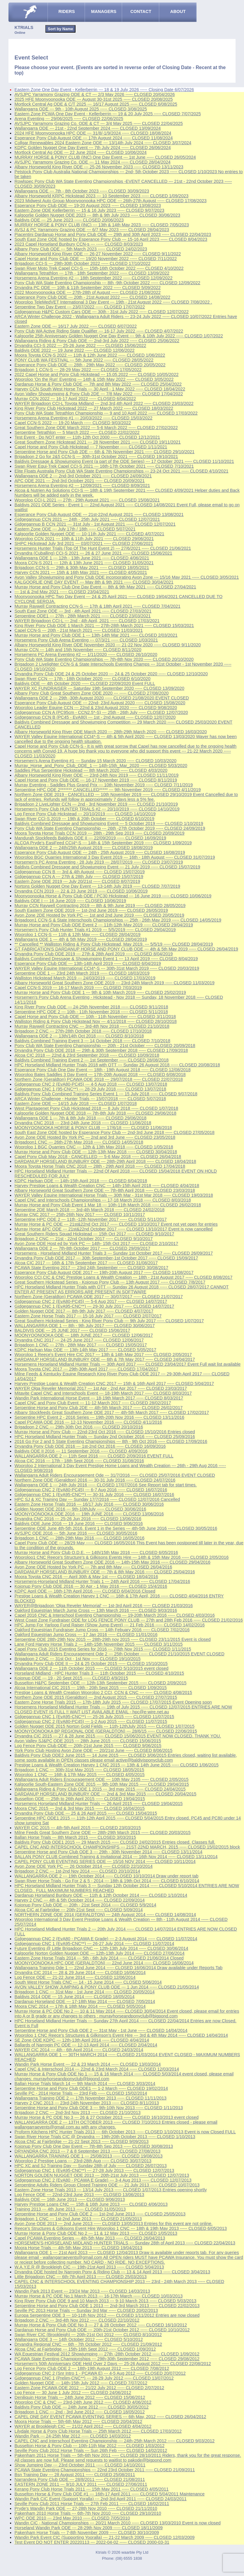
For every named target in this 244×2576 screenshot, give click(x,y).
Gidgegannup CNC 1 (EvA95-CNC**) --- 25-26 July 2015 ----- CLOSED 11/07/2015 (94, 1716)
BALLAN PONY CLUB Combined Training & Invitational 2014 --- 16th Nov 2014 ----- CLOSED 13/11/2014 (115, 1856)
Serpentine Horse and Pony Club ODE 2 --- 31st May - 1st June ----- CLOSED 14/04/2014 (101, 2030)
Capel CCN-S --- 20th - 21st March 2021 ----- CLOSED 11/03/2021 (78, 630)
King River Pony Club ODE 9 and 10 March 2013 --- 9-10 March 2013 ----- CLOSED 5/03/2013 (105, 2300)
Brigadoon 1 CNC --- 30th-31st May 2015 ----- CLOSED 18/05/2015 (79, 1769)
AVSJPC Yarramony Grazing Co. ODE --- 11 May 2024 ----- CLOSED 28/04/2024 (92, 162)
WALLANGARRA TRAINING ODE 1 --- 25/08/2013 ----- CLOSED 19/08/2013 (88, 2156)
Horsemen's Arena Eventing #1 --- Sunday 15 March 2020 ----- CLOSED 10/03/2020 (95, 760)
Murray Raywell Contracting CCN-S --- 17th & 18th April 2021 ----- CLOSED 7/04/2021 (97, 606)
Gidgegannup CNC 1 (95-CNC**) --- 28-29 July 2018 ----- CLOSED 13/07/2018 (90, 1089)
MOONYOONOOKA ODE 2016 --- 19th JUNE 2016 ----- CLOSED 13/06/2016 (89, 1513)
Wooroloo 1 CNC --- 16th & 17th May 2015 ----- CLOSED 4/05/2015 (79, 1774)
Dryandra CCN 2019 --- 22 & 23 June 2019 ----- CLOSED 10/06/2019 (81, 891)
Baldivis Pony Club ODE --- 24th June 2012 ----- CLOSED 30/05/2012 (81, 2407)
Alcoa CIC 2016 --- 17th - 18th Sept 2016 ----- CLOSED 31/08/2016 (79, 1460)
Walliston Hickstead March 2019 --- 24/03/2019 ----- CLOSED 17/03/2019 (85, 978)
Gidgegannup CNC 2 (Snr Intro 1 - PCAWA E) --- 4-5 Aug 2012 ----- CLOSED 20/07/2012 (100, 2373)
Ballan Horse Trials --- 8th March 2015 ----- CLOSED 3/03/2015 (75, 1837)
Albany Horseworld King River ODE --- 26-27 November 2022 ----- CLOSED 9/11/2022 (97, 253)
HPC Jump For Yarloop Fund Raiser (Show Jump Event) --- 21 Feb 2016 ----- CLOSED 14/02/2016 (109, 1624)
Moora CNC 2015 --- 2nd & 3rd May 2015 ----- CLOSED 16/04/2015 (79, 1808)
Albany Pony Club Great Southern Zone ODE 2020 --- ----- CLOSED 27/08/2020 (91, 693)
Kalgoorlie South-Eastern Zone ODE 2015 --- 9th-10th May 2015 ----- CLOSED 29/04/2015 (101, 1784)
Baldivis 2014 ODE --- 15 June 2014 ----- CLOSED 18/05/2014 (74, 1996)
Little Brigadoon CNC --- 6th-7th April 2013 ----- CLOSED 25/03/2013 (80, 2276)
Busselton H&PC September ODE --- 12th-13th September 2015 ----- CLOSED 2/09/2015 (100, 1682)
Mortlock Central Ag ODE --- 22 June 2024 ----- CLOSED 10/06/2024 (80, 152)
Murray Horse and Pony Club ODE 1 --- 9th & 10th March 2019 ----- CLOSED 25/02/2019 (100, 992)
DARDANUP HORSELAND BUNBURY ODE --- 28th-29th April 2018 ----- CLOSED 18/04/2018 (105, 1161)
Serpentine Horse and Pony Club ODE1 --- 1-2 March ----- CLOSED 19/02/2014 (91, 2088)
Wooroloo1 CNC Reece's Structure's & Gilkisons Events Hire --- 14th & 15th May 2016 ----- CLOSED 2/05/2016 (121, 1557)
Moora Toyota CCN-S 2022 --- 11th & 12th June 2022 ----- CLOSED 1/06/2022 (89, 355)
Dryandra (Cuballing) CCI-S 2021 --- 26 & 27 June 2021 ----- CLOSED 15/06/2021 (93, 553)
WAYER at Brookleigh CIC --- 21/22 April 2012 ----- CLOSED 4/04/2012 (83, 2426)
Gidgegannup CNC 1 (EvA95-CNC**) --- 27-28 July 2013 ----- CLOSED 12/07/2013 (94, 2170)
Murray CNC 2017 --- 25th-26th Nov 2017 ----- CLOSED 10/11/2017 (79, 1214)
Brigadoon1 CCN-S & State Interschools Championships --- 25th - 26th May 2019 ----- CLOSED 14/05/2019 (117, 920)
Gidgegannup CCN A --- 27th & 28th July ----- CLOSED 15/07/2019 (78, 876)
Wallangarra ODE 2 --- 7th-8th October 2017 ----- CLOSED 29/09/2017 (82, 1248)
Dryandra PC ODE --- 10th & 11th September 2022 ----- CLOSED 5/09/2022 (87, 287)
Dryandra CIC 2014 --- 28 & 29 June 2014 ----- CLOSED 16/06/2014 (80, 1972)
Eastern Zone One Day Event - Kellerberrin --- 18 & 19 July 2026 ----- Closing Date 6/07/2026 (104, 89)
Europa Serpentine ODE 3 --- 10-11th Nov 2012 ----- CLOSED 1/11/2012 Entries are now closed (107, 2315)
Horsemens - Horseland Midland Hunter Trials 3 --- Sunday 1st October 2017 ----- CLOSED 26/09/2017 (113, 1253)
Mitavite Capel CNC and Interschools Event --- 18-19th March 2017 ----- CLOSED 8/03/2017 (103, 1393)
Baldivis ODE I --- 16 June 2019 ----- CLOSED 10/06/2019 (70, 900)
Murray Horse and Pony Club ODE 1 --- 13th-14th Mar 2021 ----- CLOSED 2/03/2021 (96, 635)
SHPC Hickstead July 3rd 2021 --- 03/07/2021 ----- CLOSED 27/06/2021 (83, 543)
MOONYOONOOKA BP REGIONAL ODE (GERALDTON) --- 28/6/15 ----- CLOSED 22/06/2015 (105, 1731)
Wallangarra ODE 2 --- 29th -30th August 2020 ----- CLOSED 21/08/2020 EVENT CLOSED (101, 698)
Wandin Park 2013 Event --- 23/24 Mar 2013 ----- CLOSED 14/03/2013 (82, 2291)
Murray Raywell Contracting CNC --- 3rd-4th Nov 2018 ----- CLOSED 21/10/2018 (91, 1026)
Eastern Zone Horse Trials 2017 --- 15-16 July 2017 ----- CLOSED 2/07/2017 (88, 1315)
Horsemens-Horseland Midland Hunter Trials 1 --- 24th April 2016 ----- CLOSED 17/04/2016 (102, 1581)
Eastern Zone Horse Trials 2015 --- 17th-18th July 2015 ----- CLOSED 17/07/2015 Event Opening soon (113, 1702)
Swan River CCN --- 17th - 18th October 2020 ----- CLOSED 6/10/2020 (82, 678)
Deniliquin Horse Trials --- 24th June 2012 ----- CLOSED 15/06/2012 (79, 2397)
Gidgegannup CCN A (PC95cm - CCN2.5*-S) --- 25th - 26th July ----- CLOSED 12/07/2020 (101, 712)
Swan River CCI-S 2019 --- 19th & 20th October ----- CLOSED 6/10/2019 (84, 818)
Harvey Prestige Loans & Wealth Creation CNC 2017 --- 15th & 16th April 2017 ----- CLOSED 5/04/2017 (114, 1383)
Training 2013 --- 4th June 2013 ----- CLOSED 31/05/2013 (70, 2209)
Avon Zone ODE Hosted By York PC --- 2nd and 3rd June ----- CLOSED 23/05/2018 (94, 1137)
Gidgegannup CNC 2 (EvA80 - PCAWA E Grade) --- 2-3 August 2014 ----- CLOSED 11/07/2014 (105, 1938)
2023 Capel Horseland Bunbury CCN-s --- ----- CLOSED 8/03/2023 (78, 244)
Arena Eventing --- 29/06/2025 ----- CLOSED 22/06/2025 (68, 118)
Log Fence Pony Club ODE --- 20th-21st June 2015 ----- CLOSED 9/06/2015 (87, 1745)
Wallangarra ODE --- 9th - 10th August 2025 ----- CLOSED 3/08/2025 (80, 109)
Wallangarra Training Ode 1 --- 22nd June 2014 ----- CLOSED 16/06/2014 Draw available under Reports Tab (118, 1967)
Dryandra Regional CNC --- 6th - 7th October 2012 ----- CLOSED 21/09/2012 (88, 2344)
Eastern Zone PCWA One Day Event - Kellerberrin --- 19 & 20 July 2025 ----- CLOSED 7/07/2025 (107, 113)
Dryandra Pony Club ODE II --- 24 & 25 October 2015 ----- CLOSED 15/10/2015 (91, 1663)
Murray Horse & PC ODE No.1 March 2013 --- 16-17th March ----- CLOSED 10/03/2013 (98, 2296)
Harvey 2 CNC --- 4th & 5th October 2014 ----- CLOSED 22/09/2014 (79, 1900)
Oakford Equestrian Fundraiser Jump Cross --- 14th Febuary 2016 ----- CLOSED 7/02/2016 (102, 1629)
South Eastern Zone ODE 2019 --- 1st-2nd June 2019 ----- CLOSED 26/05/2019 (91, 910)
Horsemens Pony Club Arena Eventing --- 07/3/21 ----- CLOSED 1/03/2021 (86, 640)
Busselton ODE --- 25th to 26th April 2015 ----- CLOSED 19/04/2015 (79, 1798)
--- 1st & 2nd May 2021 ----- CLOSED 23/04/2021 (61, 591)
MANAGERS (103, 11)
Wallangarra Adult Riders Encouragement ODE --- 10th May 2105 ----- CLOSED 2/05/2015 (101, 1779)
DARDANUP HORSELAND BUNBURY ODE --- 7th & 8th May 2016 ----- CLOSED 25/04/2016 (104, 1571)
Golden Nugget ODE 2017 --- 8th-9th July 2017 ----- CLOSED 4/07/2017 (83, 1311)
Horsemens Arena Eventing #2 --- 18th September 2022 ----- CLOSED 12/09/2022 (93, 277)
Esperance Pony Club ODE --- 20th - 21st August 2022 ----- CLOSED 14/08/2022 (92, 297)
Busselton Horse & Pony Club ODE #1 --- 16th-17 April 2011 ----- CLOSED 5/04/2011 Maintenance (109, 2494)
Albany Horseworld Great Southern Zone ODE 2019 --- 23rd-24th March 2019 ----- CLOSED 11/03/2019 (114, 982)
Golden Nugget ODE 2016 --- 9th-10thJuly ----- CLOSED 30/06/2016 (80, 1509)
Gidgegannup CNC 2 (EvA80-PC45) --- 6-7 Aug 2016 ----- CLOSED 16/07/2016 (90, 1489)
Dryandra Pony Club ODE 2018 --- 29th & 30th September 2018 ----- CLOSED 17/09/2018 (101, 1050)
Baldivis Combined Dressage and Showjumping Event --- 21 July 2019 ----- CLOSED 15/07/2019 (107, 867)
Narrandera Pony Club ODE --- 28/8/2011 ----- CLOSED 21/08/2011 (79, 2479)
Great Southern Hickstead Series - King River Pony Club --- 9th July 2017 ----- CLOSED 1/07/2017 (109, 1320)
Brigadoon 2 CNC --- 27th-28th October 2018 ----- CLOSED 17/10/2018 (83, 1031)
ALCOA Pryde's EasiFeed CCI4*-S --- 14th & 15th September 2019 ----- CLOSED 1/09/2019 (103, 842)
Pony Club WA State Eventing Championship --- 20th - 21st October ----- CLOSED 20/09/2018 (104, 1045)
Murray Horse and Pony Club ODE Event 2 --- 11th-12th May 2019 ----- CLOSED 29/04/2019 (103, 924)
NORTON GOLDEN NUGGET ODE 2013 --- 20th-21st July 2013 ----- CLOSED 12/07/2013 (101, 2175)
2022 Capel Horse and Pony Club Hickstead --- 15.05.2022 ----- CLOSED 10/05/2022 (96, 374)
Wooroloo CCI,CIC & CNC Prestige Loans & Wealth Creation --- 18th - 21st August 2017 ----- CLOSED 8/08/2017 (123, 1277)
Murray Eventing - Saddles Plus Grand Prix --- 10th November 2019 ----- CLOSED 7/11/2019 (103, 784)
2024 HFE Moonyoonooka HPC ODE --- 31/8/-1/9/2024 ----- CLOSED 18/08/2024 (92, 133)
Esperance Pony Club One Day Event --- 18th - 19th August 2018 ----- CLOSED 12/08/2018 (102, 1069)
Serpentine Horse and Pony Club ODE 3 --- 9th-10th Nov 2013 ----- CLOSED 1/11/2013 (98, 2107)
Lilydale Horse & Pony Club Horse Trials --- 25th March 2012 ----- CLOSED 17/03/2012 (97, 2431)
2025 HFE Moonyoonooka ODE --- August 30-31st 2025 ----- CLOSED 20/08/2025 (93, 99)
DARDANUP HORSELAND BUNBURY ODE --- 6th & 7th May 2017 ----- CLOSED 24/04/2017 (104, 1359)
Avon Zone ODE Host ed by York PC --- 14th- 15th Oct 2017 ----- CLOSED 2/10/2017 (96, 1243)
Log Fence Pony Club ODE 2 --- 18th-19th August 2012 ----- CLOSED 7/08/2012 (91, 2368)
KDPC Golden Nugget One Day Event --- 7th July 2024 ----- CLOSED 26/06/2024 (92, 147)
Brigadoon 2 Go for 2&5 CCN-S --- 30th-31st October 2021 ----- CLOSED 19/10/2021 (96, 456)
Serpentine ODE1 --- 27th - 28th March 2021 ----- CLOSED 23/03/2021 (82, 615)
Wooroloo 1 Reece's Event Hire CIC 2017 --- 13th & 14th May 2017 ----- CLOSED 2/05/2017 (103, 1354)
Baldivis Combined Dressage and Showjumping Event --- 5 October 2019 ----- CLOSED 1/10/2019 (108, 823)
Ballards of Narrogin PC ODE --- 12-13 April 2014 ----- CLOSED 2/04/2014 (85, 2045)
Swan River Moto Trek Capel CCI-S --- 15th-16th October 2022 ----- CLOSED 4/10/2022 (99, 268)
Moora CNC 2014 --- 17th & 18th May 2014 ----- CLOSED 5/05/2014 (80, 2006)
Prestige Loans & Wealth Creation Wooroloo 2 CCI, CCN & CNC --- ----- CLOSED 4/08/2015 (103, 1692)
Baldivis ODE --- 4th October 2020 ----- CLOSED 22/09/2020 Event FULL (84, 683)
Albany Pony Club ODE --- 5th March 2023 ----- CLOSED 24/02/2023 (80, 249)
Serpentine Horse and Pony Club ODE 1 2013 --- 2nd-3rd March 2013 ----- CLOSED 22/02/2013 (107, 2305)
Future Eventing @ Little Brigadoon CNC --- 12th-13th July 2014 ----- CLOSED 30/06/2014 (101, 1948)
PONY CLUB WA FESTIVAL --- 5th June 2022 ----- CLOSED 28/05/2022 (83, 360)
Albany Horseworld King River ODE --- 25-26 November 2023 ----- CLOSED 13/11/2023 (98, 166)
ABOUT (178, 11)
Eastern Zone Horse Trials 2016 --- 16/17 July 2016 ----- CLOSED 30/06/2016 (89, 1504)
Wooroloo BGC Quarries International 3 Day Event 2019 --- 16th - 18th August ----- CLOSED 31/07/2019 (114, 857)
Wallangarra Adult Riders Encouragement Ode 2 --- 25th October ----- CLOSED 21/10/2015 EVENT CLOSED (119, 1653)
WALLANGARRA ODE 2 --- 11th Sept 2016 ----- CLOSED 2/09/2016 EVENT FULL (93, 1456)
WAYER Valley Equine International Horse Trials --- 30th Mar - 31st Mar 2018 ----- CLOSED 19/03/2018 (113, 1195)
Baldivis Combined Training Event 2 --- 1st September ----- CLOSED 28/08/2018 (91, 1060)
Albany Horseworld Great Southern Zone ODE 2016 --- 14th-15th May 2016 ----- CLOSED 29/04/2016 (112, 1562)
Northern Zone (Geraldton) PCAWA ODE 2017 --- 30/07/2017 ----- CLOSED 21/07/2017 (98, 1296)
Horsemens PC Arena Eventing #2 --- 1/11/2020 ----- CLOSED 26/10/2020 (85, 654)
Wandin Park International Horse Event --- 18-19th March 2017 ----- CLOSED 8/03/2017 (98, 1398)
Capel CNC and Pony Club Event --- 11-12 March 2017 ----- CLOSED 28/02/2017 (92, 1402)
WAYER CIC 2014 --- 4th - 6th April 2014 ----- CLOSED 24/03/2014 (78, 2049)
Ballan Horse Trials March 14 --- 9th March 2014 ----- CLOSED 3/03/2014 (84, 2083)
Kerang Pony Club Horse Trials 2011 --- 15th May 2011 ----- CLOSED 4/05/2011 (91, 2489)
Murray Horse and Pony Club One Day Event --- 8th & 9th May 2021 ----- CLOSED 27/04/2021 (105, 586)
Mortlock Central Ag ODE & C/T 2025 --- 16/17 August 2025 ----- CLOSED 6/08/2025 (95, 104)
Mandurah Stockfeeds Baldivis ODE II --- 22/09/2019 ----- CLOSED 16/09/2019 (90, 838)
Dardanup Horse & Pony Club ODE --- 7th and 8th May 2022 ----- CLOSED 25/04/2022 (98, 384)
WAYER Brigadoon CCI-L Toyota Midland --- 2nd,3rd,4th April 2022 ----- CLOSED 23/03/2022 (104, 403)
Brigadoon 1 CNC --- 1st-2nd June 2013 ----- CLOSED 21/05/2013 (78, 2218)
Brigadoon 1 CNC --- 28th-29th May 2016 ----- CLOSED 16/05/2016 (79, 1538)
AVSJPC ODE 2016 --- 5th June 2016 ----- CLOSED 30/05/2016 (75, 1533)
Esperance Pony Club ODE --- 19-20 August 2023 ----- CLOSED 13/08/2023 (87, 205)
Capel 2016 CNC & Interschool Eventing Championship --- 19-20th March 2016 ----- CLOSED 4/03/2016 (114, 1615)
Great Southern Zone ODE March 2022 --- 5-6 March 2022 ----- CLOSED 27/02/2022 (96, 427)
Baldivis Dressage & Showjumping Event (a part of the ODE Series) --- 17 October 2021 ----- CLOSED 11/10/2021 (124, 461)
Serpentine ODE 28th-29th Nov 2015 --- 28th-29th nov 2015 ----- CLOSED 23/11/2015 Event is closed (112, 1639)
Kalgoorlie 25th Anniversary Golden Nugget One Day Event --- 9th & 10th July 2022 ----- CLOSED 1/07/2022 (118, 335)
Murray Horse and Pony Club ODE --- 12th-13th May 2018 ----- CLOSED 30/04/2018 (95, 1151)
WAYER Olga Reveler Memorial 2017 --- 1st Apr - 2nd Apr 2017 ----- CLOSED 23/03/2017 (100, 1388)
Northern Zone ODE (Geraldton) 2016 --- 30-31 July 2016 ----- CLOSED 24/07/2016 (94, 1480)
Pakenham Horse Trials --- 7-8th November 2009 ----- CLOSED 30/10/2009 (86, 2532)
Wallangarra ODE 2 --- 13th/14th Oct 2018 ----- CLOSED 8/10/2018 (79, 1035)
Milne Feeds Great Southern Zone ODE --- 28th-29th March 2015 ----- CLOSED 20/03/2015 (102, 1832)
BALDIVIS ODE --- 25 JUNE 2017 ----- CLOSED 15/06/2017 (72, 1330)
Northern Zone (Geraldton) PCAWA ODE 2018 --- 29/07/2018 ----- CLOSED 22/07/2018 (98, 1079)
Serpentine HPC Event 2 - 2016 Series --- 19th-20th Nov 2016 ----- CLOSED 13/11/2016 (99, 1417)
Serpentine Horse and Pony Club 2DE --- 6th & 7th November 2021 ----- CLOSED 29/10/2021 (104, 451)
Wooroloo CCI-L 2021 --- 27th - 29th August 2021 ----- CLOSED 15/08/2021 (87, 500)
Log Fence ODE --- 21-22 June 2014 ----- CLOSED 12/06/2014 (75, 1977)
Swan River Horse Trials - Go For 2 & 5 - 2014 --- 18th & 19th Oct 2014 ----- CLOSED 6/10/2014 (106, 1880)
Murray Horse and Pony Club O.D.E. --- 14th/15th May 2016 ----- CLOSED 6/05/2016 (96, 1552)
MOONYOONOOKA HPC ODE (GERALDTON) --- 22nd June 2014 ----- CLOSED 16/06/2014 (104, 1962)
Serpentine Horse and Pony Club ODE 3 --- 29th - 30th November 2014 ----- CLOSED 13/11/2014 (108, 1851)
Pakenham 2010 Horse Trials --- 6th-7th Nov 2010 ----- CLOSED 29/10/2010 (87, 2513)
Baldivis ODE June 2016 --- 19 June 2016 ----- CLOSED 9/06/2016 (78, 1523)
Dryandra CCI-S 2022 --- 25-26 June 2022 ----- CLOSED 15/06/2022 (80, 345)
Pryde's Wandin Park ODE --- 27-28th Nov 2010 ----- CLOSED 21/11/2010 (85, 2508)
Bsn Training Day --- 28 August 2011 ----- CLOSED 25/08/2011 (74, 2474)
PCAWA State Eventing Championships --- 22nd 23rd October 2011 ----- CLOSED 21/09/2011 (104, 2469)
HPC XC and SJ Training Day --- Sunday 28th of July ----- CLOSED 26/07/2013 (90, 2165)
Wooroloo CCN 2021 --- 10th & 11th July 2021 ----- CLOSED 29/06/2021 (84, 538)
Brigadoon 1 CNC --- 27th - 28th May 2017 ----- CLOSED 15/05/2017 (80, 1344)
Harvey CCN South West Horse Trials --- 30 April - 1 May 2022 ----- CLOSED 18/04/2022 (99, 389)
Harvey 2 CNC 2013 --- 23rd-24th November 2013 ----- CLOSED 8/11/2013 (86, 2102)
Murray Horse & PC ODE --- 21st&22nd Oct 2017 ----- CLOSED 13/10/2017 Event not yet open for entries (116, 1224)
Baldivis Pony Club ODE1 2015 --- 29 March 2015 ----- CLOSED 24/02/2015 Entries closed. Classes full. (114, 1842)
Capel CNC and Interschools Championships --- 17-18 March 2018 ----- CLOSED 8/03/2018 (102, 1200)
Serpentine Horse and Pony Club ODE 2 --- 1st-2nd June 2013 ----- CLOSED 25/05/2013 (99, 2213)
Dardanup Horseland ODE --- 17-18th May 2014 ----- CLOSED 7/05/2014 (84, 2001)
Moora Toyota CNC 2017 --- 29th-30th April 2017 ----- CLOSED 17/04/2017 (86, 1369)
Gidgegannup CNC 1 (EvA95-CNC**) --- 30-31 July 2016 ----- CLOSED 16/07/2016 (94, 1494)
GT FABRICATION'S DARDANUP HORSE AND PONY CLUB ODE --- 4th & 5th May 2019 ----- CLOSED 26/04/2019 (126, 949)
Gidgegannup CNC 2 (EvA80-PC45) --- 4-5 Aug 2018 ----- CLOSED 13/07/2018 (90, 1084)
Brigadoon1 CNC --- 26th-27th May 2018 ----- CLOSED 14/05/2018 (78, 1142)
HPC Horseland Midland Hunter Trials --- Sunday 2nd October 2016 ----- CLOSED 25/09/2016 (104, 1436)
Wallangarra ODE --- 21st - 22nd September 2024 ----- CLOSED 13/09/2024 (87, 128)
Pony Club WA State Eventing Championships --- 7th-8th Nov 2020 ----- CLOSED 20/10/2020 (104, 659)
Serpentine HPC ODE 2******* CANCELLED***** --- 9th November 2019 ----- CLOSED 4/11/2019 (107, 789)
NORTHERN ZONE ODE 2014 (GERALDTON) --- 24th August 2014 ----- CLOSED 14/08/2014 (105, 1914)
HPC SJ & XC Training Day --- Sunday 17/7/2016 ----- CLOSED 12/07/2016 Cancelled (97, 1499)
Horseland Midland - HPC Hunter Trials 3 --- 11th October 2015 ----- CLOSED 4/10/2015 (99, 1673)
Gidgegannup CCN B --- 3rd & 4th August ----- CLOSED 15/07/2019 (79, 871)
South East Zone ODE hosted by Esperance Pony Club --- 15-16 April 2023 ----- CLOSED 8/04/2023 (110, 239)
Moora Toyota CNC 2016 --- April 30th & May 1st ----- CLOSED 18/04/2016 (86, 1576)
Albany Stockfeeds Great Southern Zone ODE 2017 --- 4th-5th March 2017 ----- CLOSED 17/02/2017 (111, 1412)
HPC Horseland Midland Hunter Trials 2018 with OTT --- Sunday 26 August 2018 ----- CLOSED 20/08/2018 (117, 1064)
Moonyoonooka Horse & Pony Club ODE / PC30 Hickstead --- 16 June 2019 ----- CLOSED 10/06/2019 (112, 895)
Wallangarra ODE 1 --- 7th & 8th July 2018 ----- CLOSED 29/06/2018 (80, 1118)
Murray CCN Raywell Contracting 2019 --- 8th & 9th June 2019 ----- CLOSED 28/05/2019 (99, 905)
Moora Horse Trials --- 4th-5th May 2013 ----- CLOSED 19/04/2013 (78, 2247)
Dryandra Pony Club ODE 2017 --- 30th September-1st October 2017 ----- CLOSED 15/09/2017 (106, 1258)
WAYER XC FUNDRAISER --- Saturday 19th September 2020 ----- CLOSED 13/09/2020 (99, 688)
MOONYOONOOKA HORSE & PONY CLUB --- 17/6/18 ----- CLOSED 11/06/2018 (93, 1127)
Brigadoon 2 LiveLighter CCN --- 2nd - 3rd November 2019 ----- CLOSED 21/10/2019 (96, 804)
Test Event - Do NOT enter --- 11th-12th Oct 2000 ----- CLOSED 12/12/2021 (87, 437)
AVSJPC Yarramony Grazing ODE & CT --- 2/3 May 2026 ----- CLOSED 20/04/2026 (94, 94)
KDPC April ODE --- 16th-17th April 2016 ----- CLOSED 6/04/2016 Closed (84, 1591)
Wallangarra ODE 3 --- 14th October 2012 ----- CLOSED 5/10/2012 (78, 2339)
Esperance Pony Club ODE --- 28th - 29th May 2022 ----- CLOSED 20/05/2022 (89, 364)
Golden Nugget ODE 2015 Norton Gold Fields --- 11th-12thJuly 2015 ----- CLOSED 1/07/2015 (104, 1726)
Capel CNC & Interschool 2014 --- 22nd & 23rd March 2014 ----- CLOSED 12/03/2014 (96, 2069)
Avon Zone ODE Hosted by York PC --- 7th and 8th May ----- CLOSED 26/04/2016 (93, 1567)
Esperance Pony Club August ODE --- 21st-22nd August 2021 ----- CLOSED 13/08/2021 (99, 514)
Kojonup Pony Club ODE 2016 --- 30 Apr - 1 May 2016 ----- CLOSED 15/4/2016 (90, 1586)
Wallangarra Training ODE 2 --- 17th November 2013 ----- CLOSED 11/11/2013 (90, 2098)
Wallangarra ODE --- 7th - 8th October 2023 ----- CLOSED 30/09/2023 (81, 191)
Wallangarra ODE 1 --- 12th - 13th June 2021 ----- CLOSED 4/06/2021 (81, 558)
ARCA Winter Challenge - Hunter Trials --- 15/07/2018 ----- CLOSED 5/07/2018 (90, 1098)
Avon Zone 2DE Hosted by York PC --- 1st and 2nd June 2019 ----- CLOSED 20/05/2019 (99, 915)
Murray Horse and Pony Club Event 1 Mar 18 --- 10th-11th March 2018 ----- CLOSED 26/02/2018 (107, 1204)
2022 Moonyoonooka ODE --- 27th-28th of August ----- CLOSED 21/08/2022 (87, 292)
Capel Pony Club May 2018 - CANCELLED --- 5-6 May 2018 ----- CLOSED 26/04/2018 (97, 1156)
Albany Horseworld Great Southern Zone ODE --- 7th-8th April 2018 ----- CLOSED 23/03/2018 (104, 1190)
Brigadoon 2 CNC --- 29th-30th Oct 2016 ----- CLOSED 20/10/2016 (78, 1427)
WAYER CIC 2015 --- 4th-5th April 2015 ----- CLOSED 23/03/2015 (77, 1827)
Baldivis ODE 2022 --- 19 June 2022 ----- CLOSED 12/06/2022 (74, 350)
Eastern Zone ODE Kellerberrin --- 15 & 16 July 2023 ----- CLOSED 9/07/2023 (89, 210)
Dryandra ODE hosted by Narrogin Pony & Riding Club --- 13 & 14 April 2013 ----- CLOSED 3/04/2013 (112, 2271)
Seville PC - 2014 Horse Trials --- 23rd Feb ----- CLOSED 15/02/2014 (80, 2093)
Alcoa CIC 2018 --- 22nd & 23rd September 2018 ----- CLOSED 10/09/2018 (86, 1055)
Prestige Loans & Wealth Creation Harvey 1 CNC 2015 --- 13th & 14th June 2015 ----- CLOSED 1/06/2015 (116, 1764)
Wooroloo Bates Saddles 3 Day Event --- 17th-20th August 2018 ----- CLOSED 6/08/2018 (100, 1074)
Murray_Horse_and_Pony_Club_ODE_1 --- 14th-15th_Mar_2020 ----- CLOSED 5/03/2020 (100, 765)
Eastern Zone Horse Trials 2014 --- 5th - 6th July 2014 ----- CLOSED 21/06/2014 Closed (99, 1958)
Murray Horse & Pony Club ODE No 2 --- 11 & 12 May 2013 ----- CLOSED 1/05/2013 (95, 2233)
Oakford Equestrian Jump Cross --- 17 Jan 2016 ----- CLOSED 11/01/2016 (86, 1634)
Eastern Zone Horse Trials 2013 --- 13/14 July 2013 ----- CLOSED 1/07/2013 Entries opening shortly (110, 2189)
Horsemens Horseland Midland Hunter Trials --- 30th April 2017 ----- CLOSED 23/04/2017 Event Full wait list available (127, 1364)
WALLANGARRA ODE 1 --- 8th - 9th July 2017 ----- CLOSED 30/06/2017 (84, 1325)
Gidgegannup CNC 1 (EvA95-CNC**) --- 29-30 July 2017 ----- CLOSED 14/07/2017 (94, 1306)
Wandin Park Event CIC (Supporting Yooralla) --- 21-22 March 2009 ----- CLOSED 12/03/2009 (104, 2537)
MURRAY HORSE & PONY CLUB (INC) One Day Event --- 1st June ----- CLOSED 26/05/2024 (105, 157)
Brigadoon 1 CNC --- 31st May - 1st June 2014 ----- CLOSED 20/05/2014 (84, 1991)
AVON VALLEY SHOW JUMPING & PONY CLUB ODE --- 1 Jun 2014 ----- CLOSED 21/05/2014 (106, 1987)
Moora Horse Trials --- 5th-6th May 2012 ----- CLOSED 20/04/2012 (78, 2421)
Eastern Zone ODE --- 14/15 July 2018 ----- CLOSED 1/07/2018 (75, 1103)
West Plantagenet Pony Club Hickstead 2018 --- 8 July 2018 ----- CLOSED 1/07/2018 (96, 1108)
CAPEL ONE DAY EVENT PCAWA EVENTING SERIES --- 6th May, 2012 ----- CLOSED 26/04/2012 (110, 2416)
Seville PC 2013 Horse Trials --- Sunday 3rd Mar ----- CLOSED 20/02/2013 (86, 2310)
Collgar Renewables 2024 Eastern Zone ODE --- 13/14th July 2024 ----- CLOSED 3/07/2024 (102, 142)
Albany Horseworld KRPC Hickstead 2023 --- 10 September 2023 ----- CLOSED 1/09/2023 (101, 195)
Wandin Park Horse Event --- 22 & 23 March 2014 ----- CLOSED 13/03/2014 (87, 2064)
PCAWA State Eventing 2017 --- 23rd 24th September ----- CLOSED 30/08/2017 (91, 1267)
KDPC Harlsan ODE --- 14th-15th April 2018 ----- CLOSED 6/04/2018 (80, 1180)
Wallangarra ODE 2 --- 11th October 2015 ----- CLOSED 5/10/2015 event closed (91, 1668)
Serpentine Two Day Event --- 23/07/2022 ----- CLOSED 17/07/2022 (79, 306)
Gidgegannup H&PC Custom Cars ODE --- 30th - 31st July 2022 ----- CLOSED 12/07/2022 (101, 311)
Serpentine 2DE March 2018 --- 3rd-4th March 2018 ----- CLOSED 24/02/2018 (89, 1209)
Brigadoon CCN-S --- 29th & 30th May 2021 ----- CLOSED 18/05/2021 (81, 567)
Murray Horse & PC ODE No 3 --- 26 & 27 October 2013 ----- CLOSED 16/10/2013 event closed (106, 2117)
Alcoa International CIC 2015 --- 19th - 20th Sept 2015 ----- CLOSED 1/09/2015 (90, 1687)
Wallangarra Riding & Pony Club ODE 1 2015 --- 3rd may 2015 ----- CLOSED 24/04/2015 (100, 1789)
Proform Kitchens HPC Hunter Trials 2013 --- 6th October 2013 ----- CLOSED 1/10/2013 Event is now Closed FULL (125, 2131)
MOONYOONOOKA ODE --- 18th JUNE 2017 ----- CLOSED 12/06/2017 (83, 1335)
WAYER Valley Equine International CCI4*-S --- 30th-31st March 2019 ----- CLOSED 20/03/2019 (106, 968)
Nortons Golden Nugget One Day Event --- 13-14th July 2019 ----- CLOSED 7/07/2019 (97, 886)
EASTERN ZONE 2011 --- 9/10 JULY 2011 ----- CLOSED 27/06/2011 (80, 2484)
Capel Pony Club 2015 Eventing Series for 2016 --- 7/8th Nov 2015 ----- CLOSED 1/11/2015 (102, 1649)
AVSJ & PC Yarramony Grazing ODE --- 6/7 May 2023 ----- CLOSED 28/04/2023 (91, 229)
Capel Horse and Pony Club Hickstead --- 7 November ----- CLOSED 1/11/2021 (90, 446)
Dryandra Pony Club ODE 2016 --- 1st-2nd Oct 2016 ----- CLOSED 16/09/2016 (90, 1446)
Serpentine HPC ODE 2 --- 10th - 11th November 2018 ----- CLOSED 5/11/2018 (91, 1011)
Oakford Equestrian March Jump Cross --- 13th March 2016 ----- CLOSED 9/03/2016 (95, 1610)
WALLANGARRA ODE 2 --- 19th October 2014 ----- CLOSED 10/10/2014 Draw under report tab (106, 1876)
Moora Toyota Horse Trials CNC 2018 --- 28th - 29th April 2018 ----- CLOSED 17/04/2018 (99, 1166)
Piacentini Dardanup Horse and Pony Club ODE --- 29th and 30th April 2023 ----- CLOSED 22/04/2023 (112, 234)
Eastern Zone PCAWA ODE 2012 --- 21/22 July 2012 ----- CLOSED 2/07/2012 (89, 2387)
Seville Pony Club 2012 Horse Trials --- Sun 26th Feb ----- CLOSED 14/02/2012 (90, 2450)
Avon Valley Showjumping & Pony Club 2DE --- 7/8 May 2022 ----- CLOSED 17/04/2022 (98, 393)
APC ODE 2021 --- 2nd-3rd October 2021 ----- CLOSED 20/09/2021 (79, 480)
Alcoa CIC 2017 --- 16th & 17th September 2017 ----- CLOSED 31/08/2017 (86, 1262)
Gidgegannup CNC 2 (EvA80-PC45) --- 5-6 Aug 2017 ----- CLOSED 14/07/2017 (90, 1301)
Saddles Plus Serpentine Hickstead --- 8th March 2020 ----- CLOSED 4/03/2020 (90, 770)
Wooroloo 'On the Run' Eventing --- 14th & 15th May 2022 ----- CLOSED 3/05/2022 (94, 379)
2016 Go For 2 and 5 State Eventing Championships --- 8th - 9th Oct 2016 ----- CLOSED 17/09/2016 (110, 1441)
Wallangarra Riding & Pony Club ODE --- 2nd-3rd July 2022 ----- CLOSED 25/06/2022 (96, 340)
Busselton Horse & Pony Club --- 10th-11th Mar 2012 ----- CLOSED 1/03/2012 (89, 2445)
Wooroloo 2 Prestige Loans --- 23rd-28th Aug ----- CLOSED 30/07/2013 (82, 2160)
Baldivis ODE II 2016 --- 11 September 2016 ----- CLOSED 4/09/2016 (81, 1451)
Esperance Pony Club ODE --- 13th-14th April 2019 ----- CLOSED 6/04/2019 (87, 963)
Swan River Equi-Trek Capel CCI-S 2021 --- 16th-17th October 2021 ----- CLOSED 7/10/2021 (104, 466)
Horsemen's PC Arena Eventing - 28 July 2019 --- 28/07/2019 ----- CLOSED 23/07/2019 (98, 862)
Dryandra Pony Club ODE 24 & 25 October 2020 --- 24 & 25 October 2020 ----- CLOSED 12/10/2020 (111, 673)
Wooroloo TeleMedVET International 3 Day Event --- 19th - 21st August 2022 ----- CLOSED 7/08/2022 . (113, 302)
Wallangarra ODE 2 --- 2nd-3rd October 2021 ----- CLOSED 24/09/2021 (83, 475)
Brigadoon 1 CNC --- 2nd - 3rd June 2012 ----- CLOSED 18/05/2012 (79, 2411)
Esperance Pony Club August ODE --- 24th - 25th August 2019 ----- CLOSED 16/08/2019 (99, 852)
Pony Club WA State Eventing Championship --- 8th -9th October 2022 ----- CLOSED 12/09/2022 (107, 282)
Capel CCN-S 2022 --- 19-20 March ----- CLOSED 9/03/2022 (72, 422)
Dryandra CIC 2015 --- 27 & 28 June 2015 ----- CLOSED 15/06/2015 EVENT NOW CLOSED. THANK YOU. (117, 1736)
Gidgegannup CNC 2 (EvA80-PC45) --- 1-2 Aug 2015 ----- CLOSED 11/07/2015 (90, 1721)
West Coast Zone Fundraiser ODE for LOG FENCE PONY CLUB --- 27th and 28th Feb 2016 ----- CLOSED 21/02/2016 (128, 1620)
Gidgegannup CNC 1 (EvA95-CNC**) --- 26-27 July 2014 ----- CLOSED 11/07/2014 (94, 1943)
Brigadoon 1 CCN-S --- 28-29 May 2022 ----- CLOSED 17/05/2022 (78, 369)
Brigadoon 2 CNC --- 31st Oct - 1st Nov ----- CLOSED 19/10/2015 (77, 1658)
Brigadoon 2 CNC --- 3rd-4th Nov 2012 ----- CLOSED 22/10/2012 (77, 2320)
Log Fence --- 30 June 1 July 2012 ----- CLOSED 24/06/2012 (72, 2392)
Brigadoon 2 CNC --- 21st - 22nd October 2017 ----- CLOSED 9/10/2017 (83, 1238)
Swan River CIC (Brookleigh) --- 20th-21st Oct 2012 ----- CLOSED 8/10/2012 (88, 2334)
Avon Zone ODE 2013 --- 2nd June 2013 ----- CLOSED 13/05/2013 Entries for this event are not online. (113, 2223)
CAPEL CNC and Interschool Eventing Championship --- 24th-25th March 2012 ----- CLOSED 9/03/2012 (114, 2440)
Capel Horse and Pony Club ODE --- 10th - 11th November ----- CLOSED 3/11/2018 (95, 1016)
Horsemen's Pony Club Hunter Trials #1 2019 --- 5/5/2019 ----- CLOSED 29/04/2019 (95, 929)
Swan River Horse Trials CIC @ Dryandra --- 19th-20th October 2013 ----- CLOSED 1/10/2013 (104, 2136)
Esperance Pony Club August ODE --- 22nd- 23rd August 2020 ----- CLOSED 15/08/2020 (99, 702)
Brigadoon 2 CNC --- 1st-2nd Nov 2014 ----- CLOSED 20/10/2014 (77, 1871)
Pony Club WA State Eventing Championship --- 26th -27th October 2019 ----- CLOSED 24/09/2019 (109, 828)
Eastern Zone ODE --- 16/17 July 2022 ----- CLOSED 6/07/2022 (75, 326)
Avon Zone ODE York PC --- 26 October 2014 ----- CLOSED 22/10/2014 (83, 1866)
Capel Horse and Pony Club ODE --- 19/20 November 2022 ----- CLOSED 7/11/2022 (95, 258)
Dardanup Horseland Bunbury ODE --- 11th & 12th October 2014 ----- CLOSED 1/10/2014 (100, 1895)
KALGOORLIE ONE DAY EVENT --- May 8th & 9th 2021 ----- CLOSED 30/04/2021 (93, 582)
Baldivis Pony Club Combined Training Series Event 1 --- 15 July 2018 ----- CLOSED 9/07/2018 (105, 1093)
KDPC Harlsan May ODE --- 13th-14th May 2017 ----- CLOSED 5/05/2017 (85, 1349)
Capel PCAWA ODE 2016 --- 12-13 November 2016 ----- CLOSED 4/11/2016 (88, 1422)
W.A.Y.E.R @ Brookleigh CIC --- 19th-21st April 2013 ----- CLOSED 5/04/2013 (89, 2267)
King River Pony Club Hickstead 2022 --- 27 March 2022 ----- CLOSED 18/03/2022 (93, 408)
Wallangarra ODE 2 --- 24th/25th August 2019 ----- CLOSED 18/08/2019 (83, 847)
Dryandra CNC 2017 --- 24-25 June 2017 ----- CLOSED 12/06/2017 (79, 1340)
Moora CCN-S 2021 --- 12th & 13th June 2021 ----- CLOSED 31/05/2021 (84, 562)
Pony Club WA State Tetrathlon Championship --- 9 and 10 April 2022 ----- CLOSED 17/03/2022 (105, 413)
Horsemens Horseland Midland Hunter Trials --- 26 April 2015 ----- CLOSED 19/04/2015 (98, 1803)
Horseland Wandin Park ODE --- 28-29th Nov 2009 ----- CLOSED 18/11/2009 (88, 2527)
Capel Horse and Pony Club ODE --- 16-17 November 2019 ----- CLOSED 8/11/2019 (95, 780)
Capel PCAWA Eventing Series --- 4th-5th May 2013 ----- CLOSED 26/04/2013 (89, 2238)
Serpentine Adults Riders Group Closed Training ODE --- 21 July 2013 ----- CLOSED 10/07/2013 (107, 2185)
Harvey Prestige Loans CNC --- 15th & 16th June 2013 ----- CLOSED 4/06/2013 (91, 2204)
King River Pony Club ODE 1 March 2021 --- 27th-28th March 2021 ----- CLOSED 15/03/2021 (104, 625)
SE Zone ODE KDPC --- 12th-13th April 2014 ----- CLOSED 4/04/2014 (81, 2040)
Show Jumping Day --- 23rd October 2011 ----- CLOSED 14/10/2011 (80, 2465)
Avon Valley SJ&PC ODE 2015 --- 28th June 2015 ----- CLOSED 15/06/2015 (87, 1740)
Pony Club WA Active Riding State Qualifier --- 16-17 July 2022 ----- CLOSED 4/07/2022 (98, 331)
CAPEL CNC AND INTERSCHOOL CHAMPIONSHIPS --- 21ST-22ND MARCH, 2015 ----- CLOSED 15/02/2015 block (127, 1847)
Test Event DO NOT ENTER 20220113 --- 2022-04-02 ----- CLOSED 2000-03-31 (91, 2542)
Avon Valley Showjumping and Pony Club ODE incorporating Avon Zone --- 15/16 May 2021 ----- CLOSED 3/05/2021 (126, 577)
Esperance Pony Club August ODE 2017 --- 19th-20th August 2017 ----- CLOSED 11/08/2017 (104, 1272)
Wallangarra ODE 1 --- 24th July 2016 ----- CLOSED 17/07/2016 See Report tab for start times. (105, 1484)
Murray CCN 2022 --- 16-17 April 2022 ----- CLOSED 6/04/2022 (75, 398)
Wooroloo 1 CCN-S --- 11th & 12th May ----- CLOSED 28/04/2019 (77, 934)
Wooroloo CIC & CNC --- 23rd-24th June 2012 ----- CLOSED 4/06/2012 (82, 2402)
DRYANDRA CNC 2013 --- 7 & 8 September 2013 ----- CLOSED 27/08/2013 (87, 2151)
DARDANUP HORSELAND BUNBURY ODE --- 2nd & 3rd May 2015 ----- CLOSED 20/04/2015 (105, 1793)
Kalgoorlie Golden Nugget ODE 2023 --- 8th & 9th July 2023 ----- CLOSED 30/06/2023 (97, 215)
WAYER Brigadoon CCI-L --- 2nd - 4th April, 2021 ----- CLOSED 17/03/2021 (86, 620)
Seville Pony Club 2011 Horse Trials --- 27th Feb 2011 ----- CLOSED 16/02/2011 (91, 2503)
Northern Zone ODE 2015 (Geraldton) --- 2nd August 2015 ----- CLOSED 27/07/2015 (95, 1697)
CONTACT (140, 11)
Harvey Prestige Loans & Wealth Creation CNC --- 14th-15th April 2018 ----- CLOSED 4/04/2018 (106, 1185)
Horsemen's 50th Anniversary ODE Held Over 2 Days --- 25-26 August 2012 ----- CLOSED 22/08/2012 (112, 2363)
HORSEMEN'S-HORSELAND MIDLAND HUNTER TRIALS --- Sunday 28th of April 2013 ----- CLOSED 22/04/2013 (124, 2242)
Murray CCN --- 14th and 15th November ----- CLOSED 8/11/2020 (77, 649)
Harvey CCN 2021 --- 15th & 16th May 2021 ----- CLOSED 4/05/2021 (80, 572)
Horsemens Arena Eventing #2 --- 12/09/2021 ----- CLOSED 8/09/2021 (82, 485)
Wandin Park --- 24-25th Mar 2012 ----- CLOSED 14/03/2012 (72, 2436)
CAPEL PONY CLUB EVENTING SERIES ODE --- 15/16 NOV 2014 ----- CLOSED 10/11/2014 (105, 1861)
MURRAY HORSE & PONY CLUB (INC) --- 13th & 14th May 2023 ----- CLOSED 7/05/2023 (101, 224)
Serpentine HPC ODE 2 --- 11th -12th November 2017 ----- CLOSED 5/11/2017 (90, 1219)
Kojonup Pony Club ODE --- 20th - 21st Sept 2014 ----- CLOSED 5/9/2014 (85, 1905)
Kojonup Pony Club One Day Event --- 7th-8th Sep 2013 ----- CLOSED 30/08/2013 (93, 2146)
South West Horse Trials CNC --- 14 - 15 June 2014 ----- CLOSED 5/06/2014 (88, 1982)
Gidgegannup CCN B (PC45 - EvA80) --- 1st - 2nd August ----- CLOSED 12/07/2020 (95, 717)
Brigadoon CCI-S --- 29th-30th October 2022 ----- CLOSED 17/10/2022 (82, 263)
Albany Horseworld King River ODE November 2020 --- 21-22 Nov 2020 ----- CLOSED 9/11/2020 (107, 644)
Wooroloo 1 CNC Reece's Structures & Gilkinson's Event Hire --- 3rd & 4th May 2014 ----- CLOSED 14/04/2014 (121, 2035)
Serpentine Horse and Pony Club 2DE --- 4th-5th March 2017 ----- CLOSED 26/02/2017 (98, 1407)
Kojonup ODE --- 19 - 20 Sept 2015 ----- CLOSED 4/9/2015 (71, 1678)
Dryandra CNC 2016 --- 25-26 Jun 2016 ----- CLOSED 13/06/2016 (77, 1518)
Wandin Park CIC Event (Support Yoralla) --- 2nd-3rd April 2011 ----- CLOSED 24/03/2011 (100, 2498)
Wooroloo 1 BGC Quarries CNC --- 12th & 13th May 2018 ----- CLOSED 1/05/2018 (93, 1147)
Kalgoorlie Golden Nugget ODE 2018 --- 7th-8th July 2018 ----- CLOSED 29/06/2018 (95, 1113)
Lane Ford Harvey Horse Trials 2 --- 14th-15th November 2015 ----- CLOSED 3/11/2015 (98, 1644)
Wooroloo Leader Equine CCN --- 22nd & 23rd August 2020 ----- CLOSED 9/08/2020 (95, 707)
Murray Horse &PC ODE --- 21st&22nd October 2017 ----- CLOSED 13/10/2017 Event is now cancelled (113, 1229)
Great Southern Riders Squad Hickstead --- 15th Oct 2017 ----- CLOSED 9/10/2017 (94, 1233)
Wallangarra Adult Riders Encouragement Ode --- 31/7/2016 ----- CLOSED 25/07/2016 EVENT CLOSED (114, 1475)
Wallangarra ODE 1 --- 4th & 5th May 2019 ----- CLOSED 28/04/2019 (80, 939)
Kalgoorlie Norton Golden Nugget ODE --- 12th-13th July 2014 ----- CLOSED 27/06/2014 (99, 1953)
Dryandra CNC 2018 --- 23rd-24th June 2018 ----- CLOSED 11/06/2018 (82, 1122)
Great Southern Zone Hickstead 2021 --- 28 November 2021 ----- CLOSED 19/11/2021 (97, 442)
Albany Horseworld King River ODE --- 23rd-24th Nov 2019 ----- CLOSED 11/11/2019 (96, 775)
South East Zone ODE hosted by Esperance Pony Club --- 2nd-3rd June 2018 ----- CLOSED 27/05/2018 (114, 1132)
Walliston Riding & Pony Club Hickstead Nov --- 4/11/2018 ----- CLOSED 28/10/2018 (95, 1021)
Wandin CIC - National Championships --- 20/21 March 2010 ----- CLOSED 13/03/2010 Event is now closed (117, 2522)
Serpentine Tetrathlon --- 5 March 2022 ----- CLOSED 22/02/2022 (77, 432)
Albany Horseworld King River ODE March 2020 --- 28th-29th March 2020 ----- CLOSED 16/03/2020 (110, 731)
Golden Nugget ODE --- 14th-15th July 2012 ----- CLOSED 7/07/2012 (80, 2382)
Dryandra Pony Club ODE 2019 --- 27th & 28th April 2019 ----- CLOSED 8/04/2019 (93, 953)
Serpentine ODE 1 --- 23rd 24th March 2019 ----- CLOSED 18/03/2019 (81, 973)
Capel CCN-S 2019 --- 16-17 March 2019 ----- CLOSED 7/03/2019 (78, 987)
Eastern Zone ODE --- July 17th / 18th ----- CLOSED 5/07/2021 (75, 529)
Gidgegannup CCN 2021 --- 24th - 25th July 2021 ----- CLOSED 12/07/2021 (87, 519)
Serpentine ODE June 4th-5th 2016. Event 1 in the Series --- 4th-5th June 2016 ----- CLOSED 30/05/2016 (115, 1528)
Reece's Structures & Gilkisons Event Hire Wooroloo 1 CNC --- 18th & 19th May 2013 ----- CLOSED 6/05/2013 (120, 2228)
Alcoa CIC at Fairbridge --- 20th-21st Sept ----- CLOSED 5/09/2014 (78, 1909)
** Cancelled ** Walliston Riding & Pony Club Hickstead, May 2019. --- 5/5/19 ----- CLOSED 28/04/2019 (113, 944)
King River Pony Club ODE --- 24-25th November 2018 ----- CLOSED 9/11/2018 (91, 1007)
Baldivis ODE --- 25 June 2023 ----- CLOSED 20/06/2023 (69, 220)
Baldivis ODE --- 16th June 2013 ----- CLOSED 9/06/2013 (69, 2199)
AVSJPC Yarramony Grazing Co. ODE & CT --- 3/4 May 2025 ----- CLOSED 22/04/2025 (98, 123)
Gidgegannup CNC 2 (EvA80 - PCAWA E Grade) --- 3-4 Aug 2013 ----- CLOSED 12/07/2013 (102, 2180)
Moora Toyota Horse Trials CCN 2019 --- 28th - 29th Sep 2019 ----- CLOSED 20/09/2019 (99, 833)
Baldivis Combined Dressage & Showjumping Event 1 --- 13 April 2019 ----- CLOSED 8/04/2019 (106, 958)
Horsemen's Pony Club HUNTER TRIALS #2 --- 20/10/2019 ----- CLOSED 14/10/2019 (96, 809)
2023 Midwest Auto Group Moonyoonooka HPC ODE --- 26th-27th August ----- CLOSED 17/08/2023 (110, 200)
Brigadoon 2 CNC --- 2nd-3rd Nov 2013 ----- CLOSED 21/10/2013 (77, 2112)
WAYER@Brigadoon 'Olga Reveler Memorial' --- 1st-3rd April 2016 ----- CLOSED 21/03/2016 (103, 1605)
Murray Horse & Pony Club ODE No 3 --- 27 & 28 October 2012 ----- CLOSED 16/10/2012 (100, 2325)
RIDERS (66, 11)
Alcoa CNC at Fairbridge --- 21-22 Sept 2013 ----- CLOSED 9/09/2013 (81, 2141)
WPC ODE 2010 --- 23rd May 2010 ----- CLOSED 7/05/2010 (72, 2518)
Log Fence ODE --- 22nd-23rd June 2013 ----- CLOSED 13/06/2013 (79, 2194)
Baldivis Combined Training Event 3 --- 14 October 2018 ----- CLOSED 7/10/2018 (92, 1040)
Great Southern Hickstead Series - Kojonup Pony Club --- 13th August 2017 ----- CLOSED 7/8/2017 (109, 1282)
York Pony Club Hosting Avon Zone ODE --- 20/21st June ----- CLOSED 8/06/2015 (93, 1750)
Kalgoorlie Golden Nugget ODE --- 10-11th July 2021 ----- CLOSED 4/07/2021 (89, 533)
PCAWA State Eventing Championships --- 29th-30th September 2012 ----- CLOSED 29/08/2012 (106, 2358)
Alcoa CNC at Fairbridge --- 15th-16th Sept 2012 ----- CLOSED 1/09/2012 (85, 2349)
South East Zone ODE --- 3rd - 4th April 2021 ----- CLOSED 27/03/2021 (83, 611)
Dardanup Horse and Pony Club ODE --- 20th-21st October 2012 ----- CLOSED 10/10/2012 (102, 2329)
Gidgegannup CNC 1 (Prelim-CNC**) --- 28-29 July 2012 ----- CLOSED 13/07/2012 (94, 2378)
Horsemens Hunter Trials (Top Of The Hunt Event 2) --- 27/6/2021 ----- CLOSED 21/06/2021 (102, 548)
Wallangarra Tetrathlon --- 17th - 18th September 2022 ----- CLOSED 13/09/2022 (91, 273)
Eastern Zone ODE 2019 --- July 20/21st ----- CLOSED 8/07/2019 (77, 881)
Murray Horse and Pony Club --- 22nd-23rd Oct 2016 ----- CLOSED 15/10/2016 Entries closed (104, 1431)
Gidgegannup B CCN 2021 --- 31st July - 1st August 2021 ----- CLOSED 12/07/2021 (95, 524)
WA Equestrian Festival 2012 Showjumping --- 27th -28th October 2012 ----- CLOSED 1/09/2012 (106, 2354)
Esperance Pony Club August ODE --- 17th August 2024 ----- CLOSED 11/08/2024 (93, 137)
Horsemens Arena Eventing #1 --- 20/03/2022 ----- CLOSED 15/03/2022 (83, 418)
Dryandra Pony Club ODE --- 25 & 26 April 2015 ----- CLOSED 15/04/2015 (85, 1813)
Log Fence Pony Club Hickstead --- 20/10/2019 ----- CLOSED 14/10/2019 (85, 813)
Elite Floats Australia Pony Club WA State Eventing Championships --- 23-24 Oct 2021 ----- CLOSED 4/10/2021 (121, 471)
